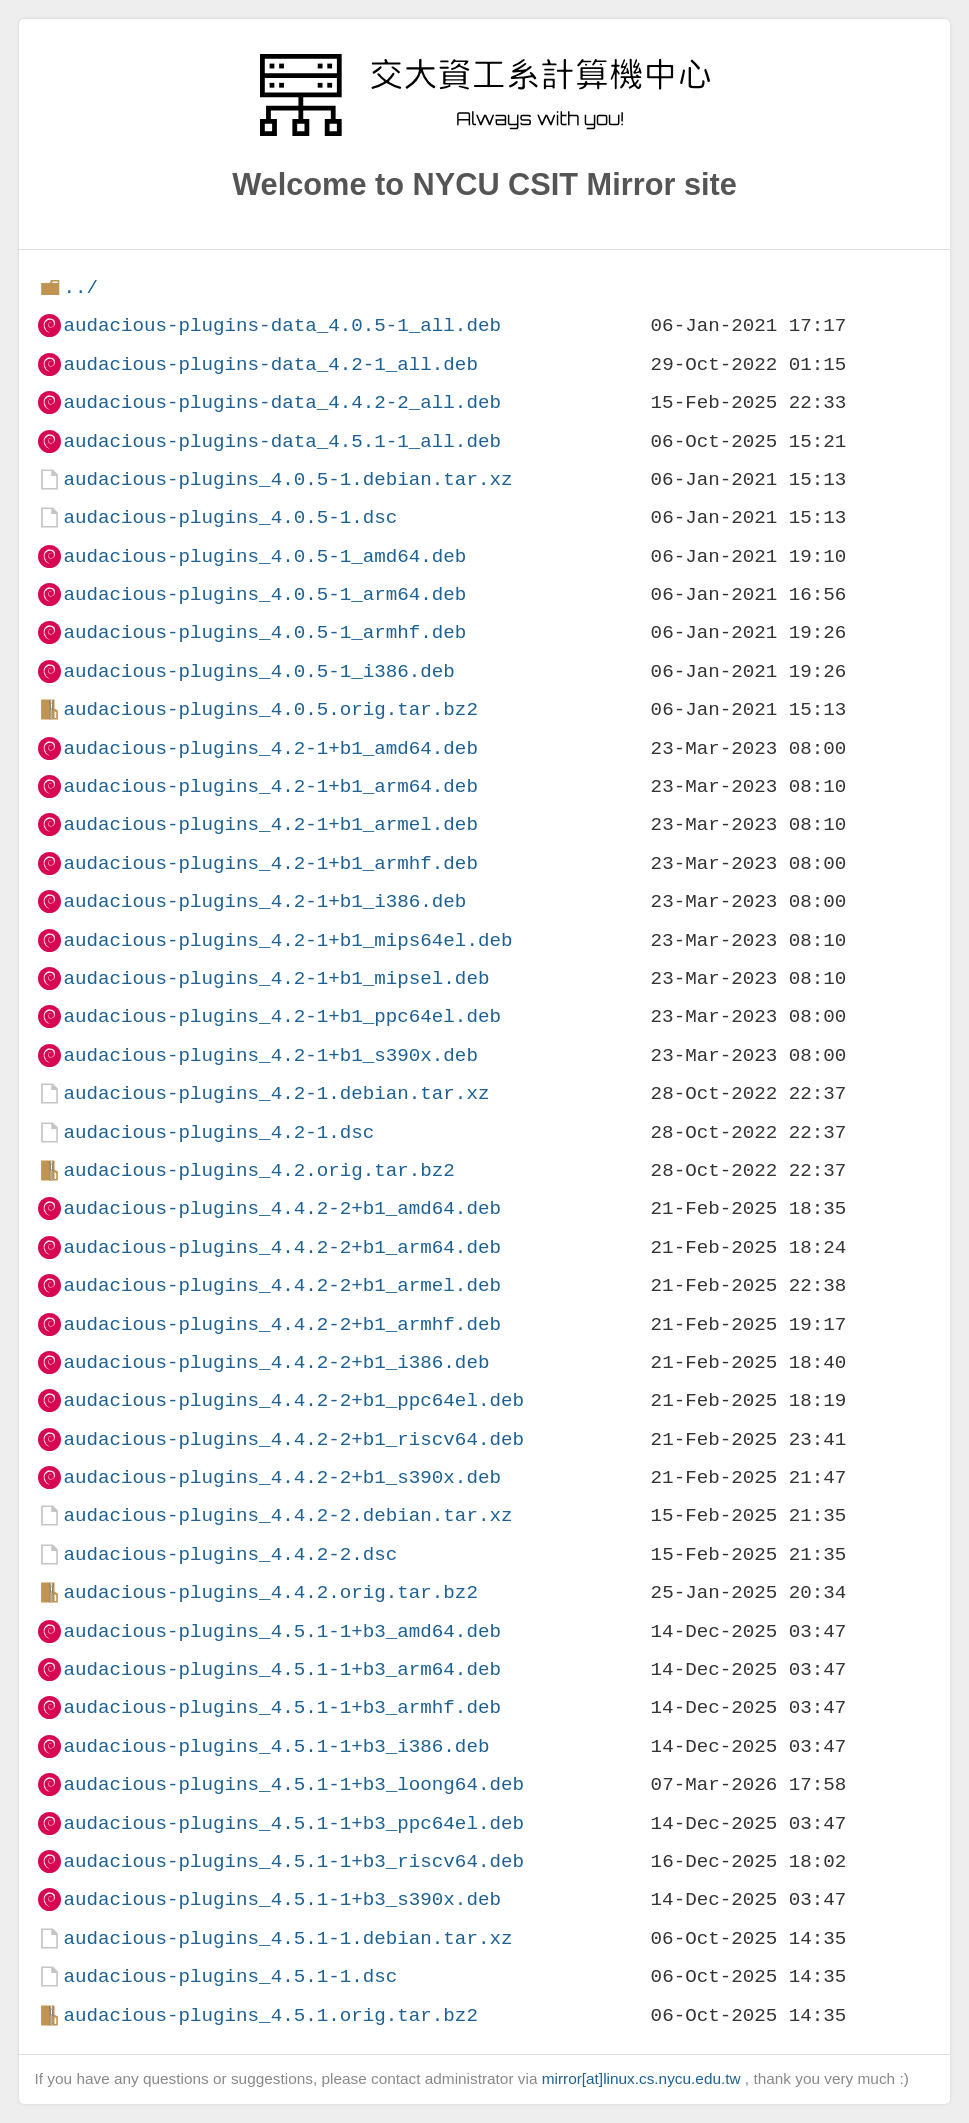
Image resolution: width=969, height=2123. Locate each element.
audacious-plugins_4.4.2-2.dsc (230, 1554)
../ (80, 287)
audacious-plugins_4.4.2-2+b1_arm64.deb (281, 1247)
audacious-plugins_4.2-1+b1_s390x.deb (270, 1055)
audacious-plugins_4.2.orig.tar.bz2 (258, 1170)
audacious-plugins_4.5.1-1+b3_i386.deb (276, 1746)
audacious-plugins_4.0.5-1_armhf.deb (264, 632)
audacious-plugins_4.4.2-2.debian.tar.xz (287, 1515)
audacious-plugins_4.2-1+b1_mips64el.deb (287, 940)
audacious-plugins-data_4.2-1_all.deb (270, 364)
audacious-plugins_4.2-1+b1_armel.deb (270, 824)
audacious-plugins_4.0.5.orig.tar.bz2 (270, 709)
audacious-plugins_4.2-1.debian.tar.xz (276, 1093)
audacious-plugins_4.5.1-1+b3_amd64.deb (281, 1631)
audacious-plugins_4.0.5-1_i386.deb (258, 671)
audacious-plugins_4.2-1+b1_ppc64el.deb (281, 1016)
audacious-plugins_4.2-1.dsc (218, 1132)
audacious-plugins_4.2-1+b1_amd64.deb (270, 748)
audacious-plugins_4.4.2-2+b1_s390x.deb (281, 1477)
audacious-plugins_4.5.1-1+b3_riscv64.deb (293, 1861)
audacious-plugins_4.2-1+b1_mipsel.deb (276, 978)
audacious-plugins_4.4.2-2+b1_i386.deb (276, 1362)
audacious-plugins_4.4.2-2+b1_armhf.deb (281, 1324)
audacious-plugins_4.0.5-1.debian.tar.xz (287, 479)
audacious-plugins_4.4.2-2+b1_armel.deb (281, 1285)
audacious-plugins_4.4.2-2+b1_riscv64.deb (293, 1439)
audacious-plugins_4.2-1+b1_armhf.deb (270, 863)
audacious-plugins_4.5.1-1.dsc (230, 1976)
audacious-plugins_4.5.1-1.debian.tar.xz (287, 1938)
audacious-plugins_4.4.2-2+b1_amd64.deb (281, 1208)
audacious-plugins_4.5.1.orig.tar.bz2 (270, 2015)
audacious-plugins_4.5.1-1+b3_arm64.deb (281, 1669)
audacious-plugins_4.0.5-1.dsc (230, 517)
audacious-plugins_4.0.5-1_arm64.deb (264, 594)
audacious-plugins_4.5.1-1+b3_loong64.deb (293, 1784)
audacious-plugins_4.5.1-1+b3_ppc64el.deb (293, 1823)
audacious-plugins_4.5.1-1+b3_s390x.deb (281, 1899)
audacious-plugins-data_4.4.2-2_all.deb (281, 402)
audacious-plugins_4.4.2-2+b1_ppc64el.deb (293, 1400)
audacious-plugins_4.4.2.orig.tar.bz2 (270, 1592)
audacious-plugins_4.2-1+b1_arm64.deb (270, 786)
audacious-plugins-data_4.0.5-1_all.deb (281, 325)
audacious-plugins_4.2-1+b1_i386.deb (264, 901)
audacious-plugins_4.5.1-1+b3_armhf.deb (281, 1707)
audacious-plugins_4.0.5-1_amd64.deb (264, 556)
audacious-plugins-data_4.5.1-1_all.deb (281, 441)
